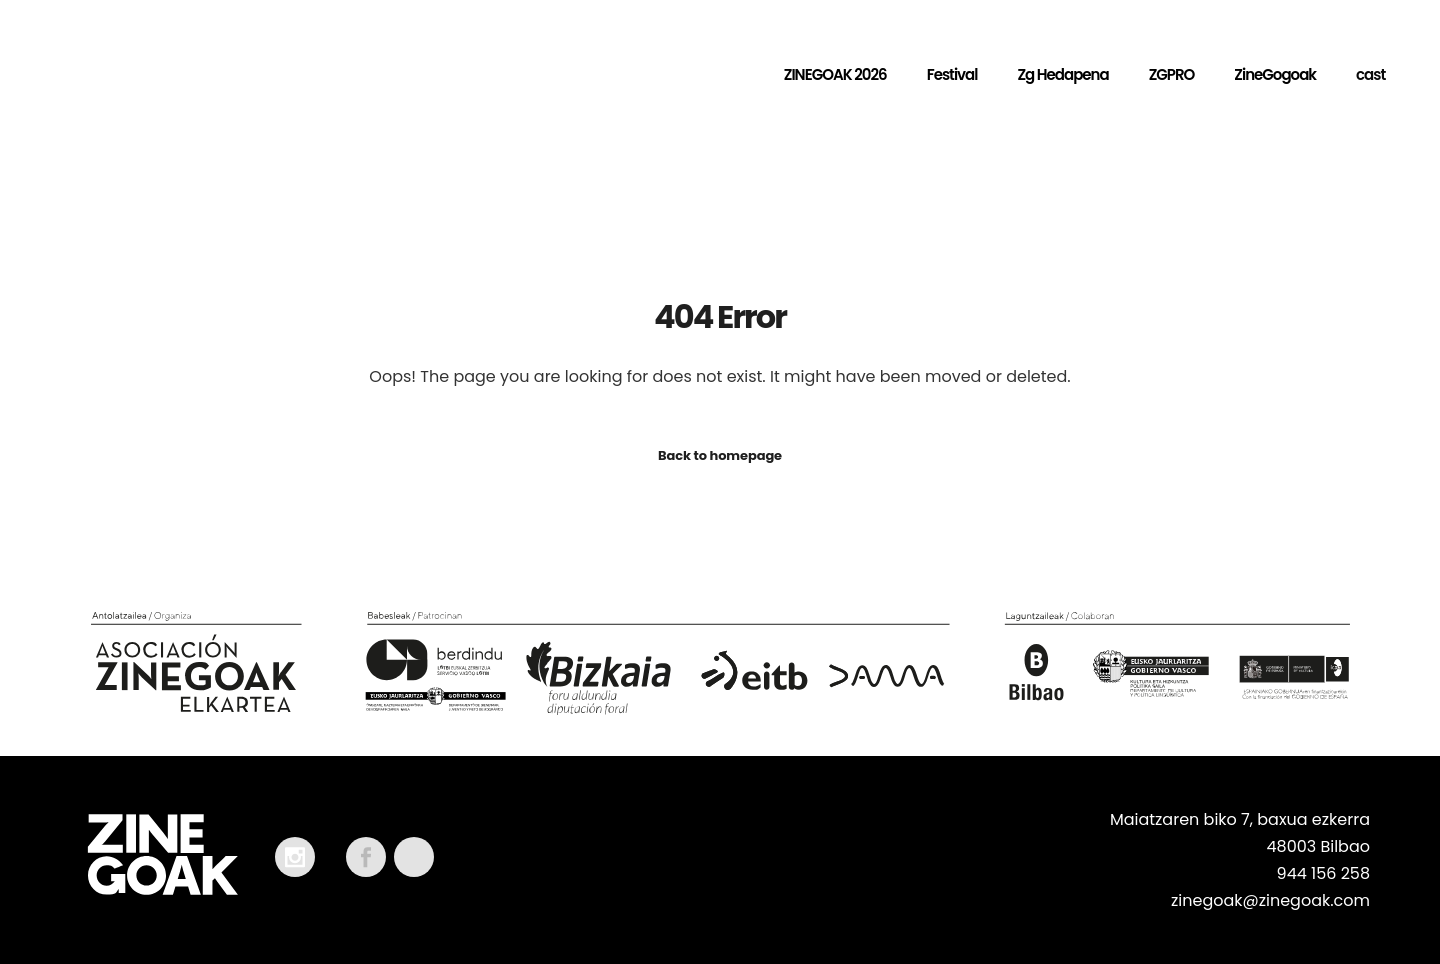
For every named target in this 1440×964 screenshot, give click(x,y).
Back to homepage (720, 455)
